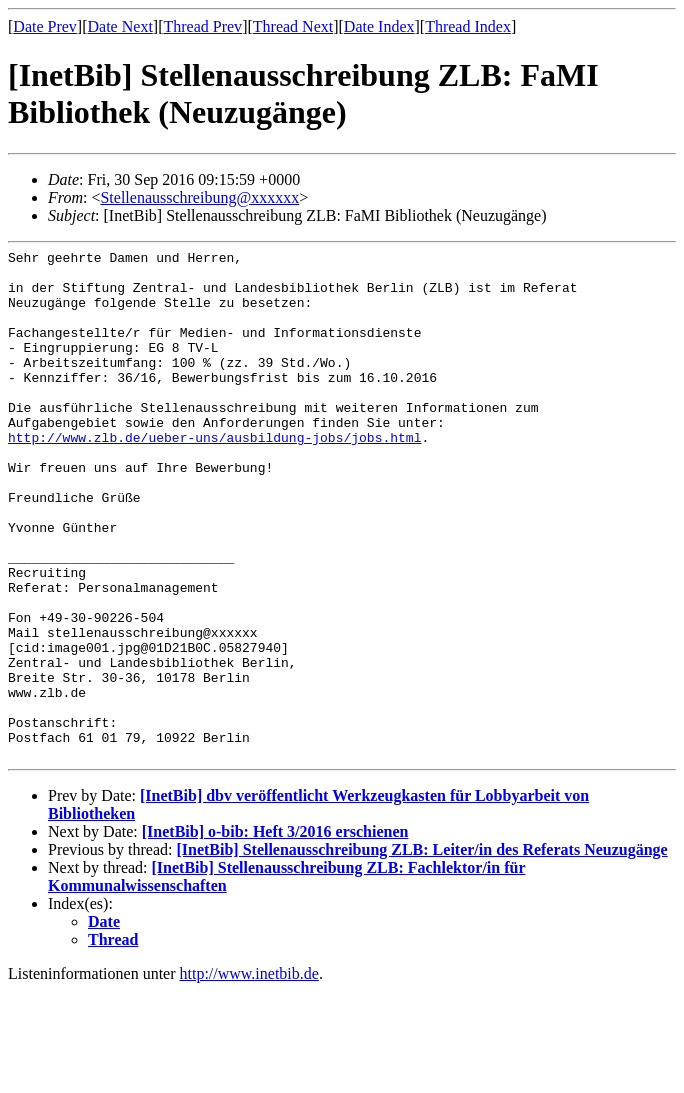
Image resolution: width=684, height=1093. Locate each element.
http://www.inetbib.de (249, 1075)
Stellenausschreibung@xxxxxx (199, 197)
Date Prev (45, 26)
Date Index (379, 26)
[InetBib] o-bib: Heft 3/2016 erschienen (275, 933)
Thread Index (468, 26)
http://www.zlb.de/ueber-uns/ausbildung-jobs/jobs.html (214, 476)
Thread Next (293, 26)
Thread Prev (202, 26)
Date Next (120, 26)
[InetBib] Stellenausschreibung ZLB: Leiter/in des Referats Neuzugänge (421, 951)
